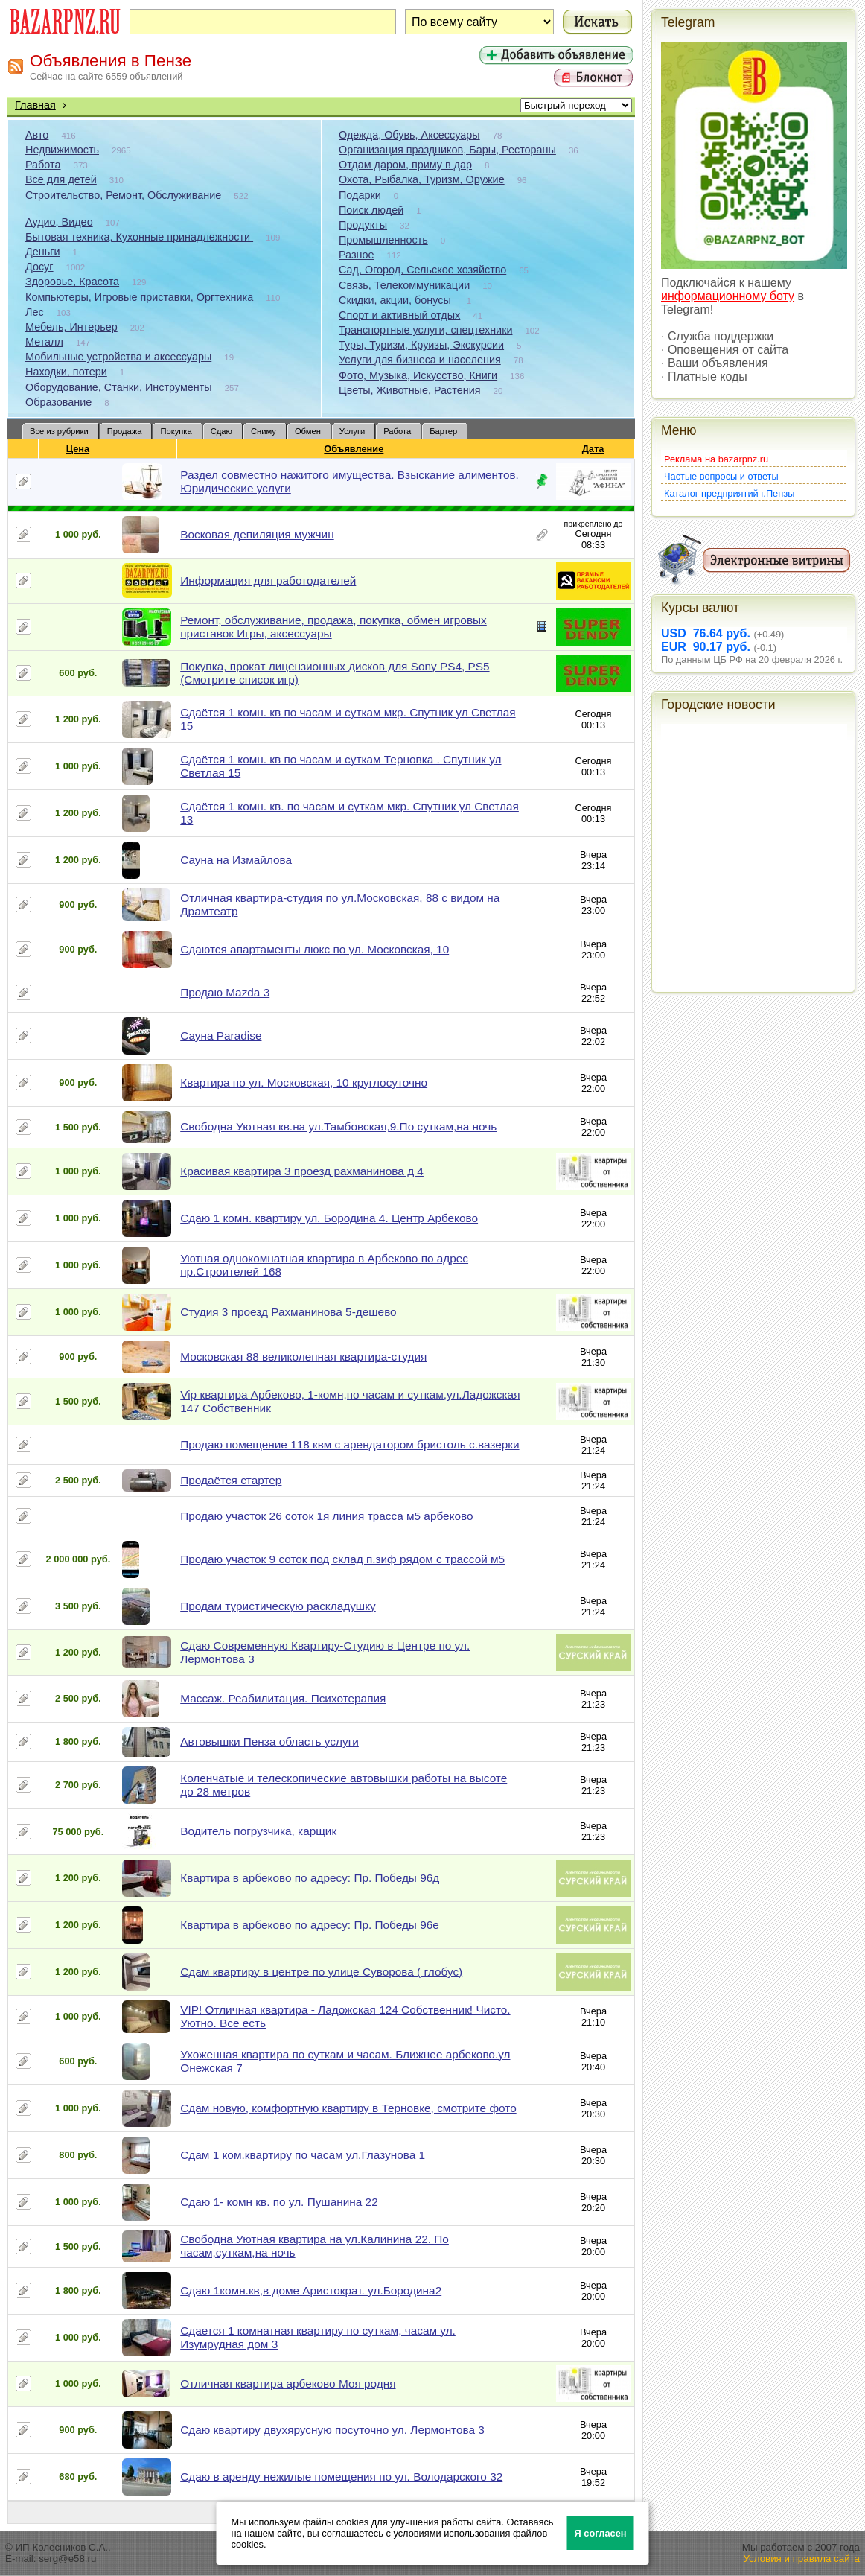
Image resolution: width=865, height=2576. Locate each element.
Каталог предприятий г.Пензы (729, 493)
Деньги (42, 252)
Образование (58, 402)
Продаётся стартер (230, 1480)
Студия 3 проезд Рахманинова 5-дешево (288, 1312)
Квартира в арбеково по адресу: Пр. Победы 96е (309, 1924)
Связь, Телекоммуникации (404, 285)
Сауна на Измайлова (236, 859)
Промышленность (383, 240)
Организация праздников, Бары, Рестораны (447, 150)
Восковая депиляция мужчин (256, 534)
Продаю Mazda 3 (224, 992)
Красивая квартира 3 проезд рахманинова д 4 (302, 1171)
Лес (34, 312)
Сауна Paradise (220, 1035)
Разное (356, 255)
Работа (43, 165)
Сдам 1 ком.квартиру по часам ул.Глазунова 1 (302, 2155)
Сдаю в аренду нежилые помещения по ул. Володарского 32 (341, 2476)
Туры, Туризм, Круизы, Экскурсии (421, 345)
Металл (44, 342)
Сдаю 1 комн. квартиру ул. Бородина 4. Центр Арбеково (329, 1218)
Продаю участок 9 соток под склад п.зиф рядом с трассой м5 (342, 1559)
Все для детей (61, 179)
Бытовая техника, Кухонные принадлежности (139, 237)
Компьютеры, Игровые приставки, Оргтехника (139, 297)
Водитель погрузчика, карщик (258, 1831)
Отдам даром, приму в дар (405, 165)
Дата (593, 448)
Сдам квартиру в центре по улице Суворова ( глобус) (321, 1971)
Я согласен (601, 2533)
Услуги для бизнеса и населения (420, 360)
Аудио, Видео (59, 222)
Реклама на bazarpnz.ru (716, 459)
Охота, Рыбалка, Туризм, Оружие (422, 179)
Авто (36, 135)
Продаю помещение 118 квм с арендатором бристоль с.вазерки (349, 1444)
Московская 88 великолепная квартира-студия (303, 1356)
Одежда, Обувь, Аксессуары (409, 135)
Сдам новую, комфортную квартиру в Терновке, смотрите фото (348, 2108)
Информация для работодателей (268, 580)
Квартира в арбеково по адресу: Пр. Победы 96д (309, 1877)
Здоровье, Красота (72, 281)
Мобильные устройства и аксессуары (118, 357)
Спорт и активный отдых (399, 315)
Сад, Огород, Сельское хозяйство (422, 270)
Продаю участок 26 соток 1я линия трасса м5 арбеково (326, 1516)
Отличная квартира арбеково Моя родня (287, 2383)
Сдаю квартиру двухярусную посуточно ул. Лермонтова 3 (332, 2429)
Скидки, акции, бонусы (396, 300)
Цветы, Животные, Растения (410, 390)
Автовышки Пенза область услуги (269, 1741)
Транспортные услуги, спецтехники (425, 330)
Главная (35, 105)
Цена (78, 448)
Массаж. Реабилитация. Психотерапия (283, 1698)
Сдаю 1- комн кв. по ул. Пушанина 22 (278, 2201)
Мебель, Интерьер (71, 327)
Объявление (354, 448)
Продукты (363, 225)
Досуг (39, 267)
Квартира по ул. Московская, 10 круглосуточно (303, 1082)
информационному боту (727, 296)
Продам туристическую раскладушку (278, 1606)
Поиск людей (371, 210)
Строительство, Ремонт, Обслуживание (123, 195)
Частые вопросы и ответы (721, 476)
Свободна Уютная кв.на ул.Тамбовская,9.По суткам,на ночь (338, 1126)
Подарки (360, 195)
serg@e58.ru (67, 2558)
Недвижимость (62, 150)
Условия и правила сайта (801, 2558)
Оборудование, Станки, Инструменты (118, 387)
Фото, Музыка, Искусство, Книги (418, 375)
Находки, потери (66, 372)
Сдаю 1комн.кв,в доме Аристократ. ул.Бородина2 (310, 2290)
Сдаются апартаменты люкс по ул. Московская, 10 (314, 949)
